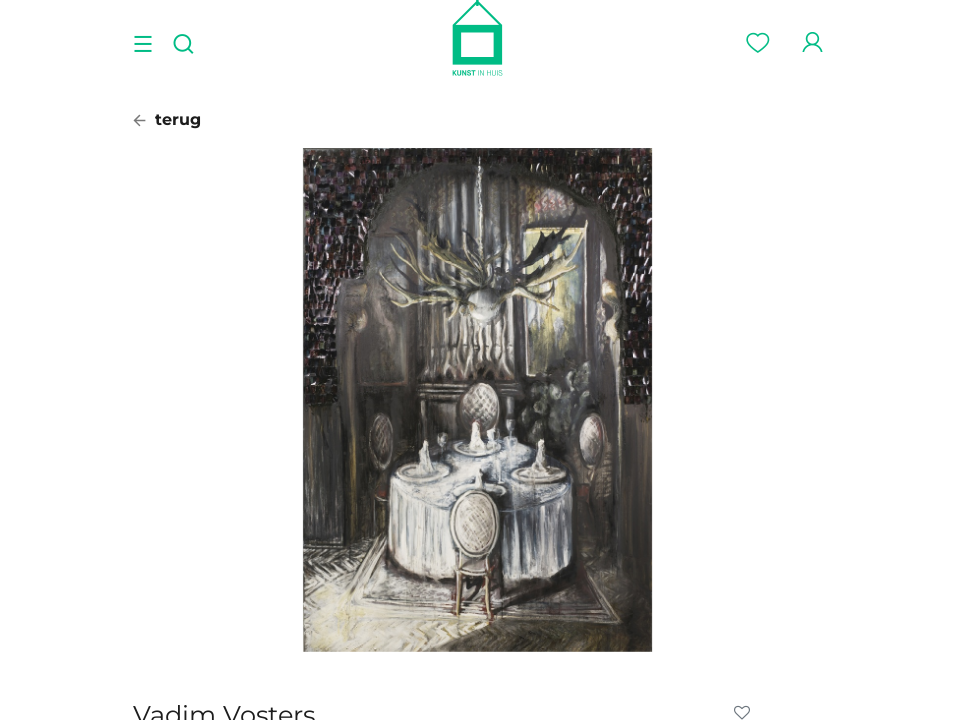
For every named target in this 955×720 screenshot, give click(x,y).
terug (167, 119)
